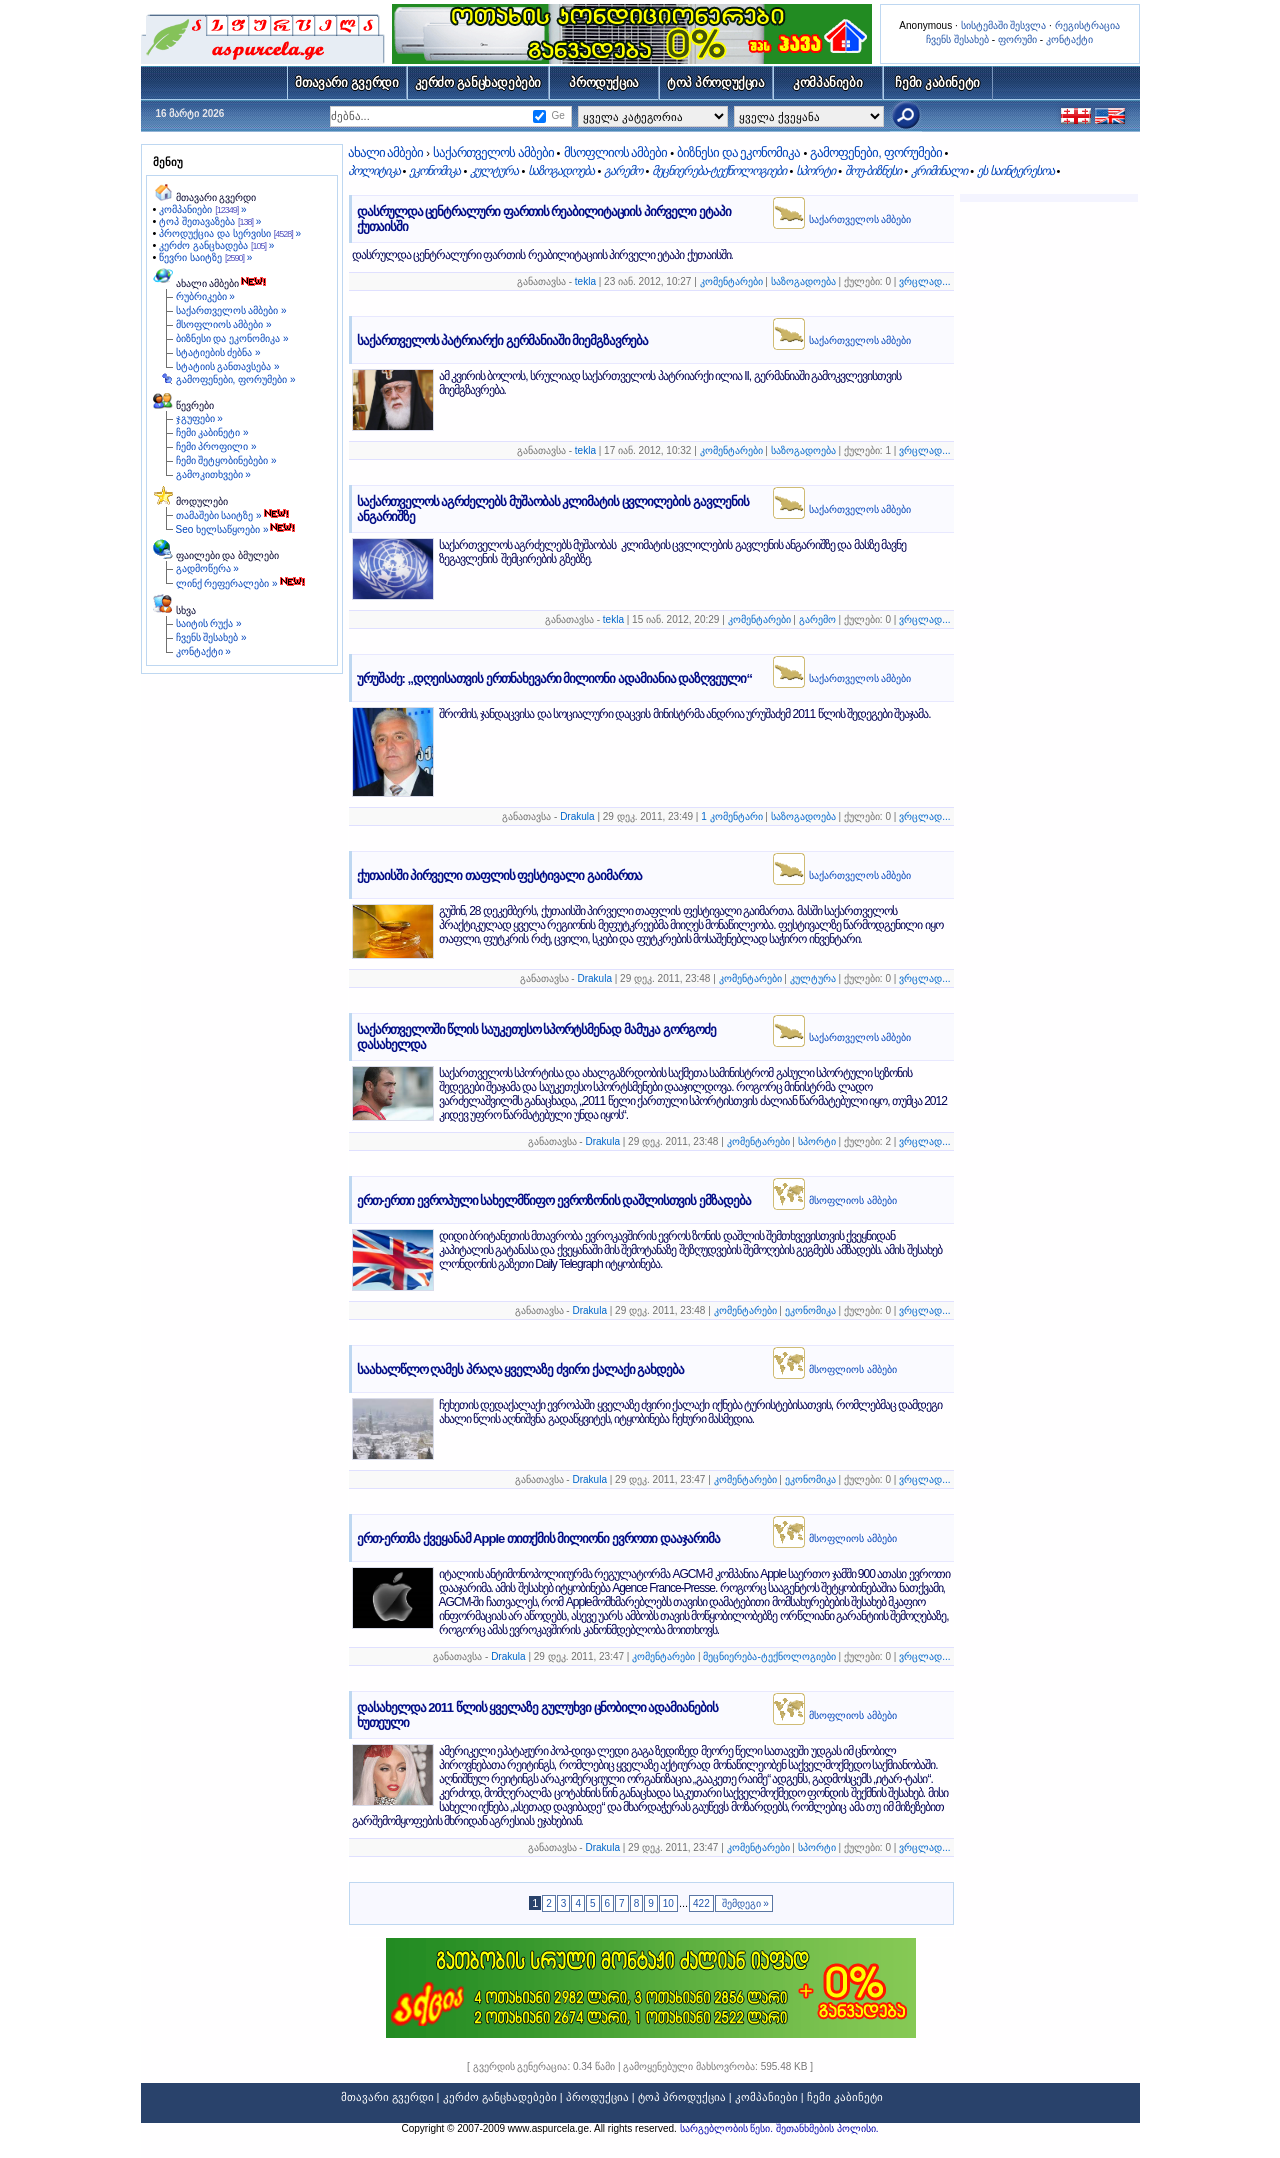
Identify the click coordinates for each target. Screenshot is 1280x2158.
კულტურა (494, 171)
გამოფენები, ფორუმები (875, 152)
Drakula (577, 816)
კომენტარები (731, 281)
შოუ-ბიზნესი (873, 171)
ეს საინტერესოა (1015, 171)
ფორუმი (1017, 39)
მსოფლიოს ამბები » (224, 324)
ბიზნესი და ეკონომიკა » (232, 338)
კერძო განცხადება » (216, 245)
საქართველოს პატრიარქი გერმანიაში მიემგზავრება (503, 340)
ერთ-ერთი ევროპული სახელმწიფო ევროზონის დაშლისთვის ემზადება (554, 1200)
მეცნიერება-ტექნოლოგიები (719, 171)
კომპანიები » (202, 209)
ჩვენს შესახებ (957, 39)
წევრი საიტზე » (205, 257)
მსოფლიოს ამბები (616, 152)
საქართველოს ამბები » (231, 310)
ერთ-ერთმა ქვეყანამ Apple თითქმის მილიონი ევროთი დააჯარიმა (538, 1538)
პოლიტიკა (374, 171)
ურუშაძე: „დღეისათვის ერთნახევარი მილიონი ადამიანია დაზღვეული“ (554, 678)
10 (668, 1903)
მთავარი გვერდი (346, 82)
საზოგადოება (561, 171)
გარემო (623, 171)
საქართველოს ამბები (493, 152)
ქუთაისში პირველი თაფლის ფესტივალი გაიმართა (499, 875)
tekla (585, 281)
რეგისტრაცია (1087, 25)
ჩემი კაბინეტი (937, 82)
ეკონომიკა (434, 171)
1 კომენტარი (731, 816)
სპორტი (815, 171)
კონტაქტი (1069, 39)
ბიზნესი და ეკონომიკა (738, 152)
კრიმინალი (939, 171)
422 (701, 1903)
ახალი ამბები (386, 152)
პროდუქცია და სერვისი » (230, 233)
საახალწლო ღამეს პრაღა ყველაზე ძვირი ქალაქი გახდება (521, 1369)
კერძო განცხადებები (478, 82)
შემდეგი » (744, 1903)
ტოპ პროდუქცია (716, 82)
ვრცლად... (924, 281)
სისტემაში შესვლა (1004, 25)
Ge (557, 115)
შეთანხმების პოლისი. (827, 2128)
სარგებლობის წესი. (728, 2128)
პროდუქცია (604, 82)
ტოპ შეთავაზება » (210, 221)
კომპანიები (827, 82)
